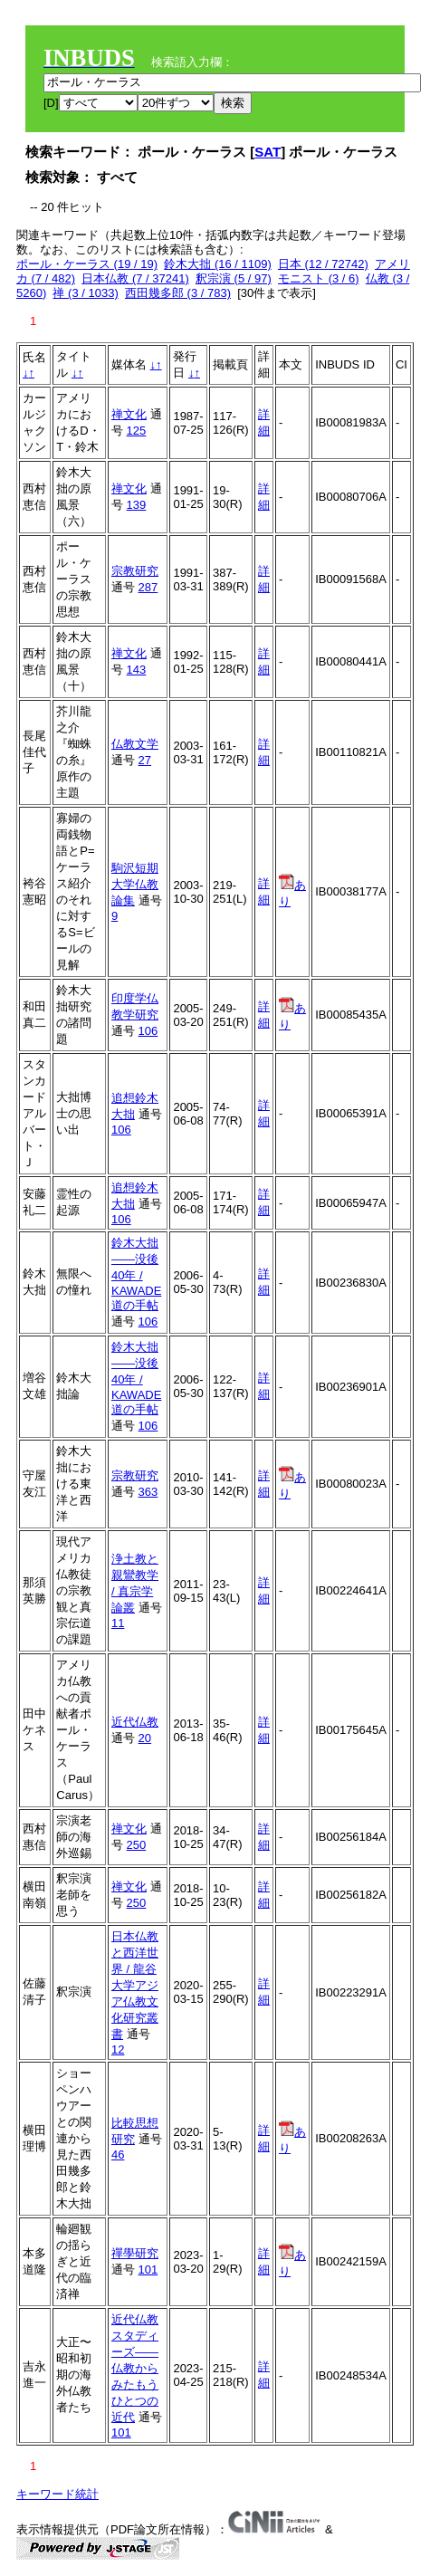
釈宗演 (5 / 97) (234, 278)
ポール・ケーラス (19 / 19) (87, 264)
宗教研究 (134, 571)
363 (148, 1492)
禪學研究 (134, 2253)
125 (137, 430)
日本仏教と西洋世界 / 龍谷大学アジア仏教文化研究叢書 (134, 1985)
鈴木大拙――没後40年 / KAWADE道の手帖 (136, 1274)
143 (137, 669)
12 (117, 2049)
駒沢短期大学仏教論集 (134, 884)
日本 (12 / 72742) (323, 264)
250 (137, 1845)
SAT (267, 151)
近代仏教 (134, 1722)
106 (148, 1031)
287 (148, 587)
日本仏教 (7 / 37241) (135, 278)
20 (145, 1738)
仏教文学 (134, 744)
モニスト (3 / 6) (318, 278)
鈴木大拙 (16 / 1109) (218, 264)
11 (117, 1623)
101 (148, 2269)
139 (137, 505)
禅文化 (129, 414)
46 (117, 2154)
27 (145, 760)
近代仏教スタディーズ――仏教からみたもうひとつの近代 (134, 2368)
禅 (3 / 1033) (85, 293)
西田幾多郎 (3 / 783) (178, 293)
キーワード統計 (57, 2494)
